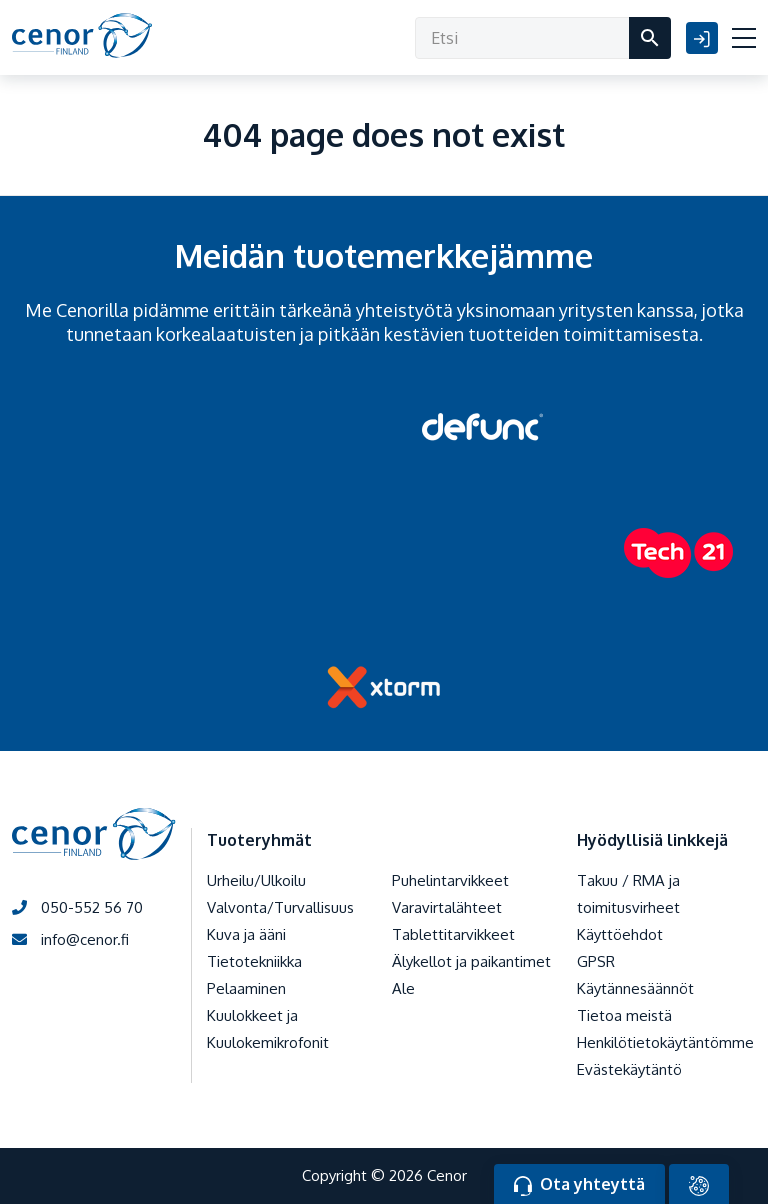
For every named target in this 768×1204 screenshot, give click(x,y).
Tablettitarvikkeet (453, 934)
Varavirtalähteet (447, 907)
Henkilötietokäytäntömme (665, 1042)
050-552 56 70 (77, 907)
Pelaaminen (246, 988)
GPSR (596, 961)
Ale (403, 988)
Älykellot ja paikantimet (471, 961)
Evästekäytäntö (629, 1069)
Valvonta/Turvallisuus (280, 907)
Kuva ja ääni (246, 934)
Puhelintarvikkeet (450, 880)
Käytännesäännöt (635, 988)
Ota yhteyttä (579, 1185)
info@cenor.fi (70, 939)
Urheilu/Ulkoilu (256, 880)
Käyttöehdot (620, 934)
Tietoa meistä (624, 1015)
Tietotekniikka (254, 961)
